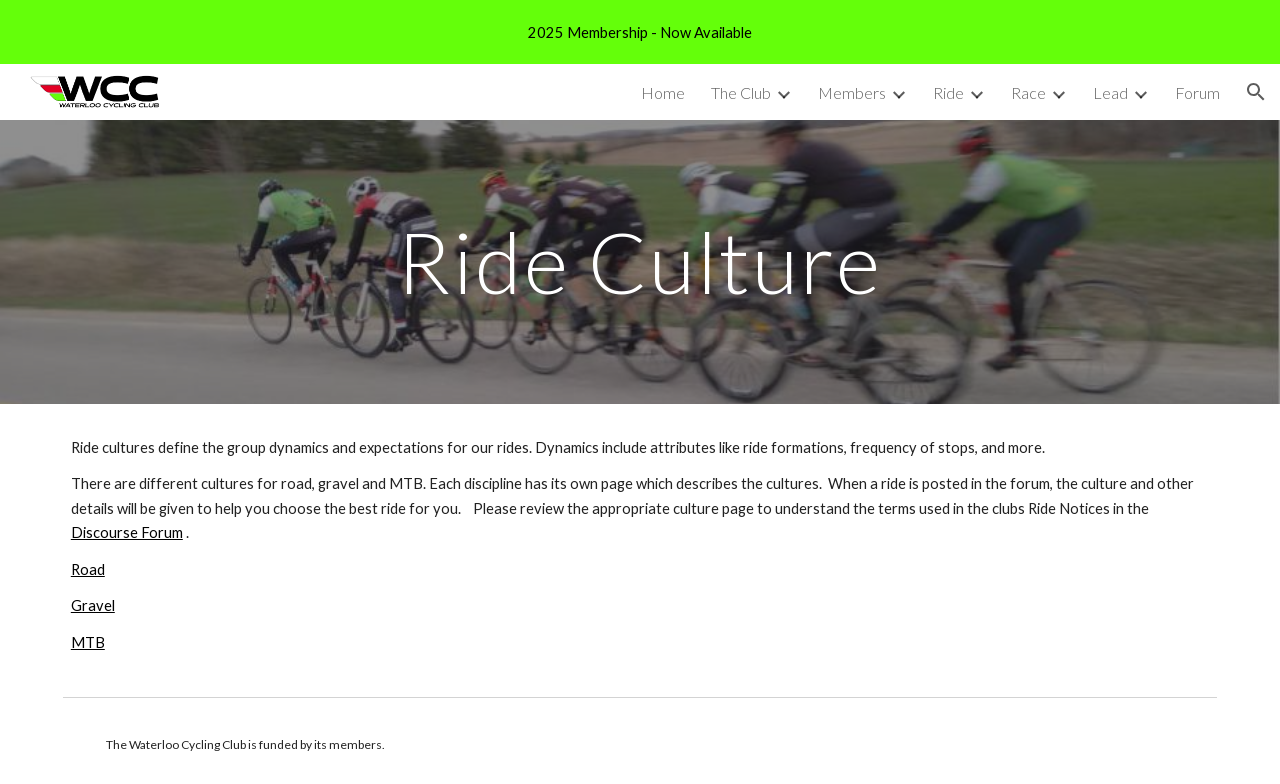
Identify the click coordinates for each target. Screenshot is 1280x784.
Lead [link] (1110, 92)
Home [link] (663, 92)
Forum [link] (1197, 92)
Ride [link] (948, 92)
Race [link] (1028, 92)
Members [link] (852, 92)
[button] (1256, 92)
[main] (640, 261)
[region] (640, 32)
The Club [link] (741, 92)
